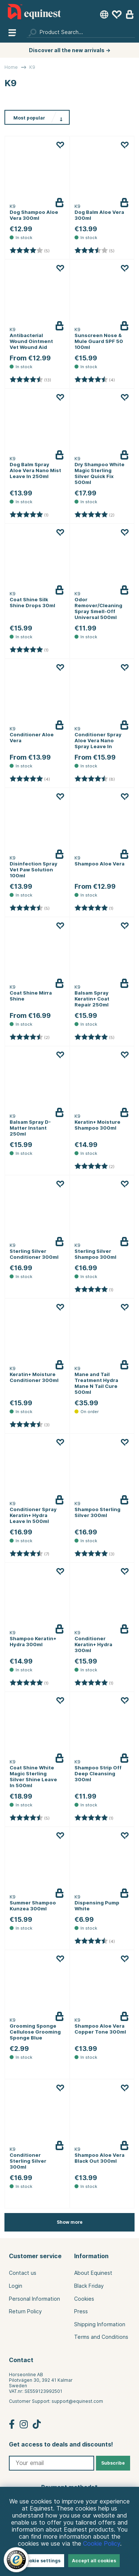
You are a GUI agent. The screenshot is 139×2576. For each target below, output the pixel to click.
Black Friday (89, 2286)
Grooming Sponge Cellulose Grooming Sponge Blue (35, 2032)
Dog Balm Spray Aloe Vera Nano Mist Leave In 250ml (35, 470)
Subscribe (113, 2463)
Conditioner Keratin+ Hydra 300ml (93, 1644)
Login (15, 2286)
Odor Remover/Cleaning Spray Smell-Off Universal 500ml (98, 608)
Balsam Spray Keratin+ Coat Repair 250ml (92, 999)
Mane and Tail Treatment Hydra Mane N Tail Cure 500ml (96, 1383)
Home (11, 67)
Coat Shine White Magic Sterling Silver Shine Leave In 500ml (33, 1776)
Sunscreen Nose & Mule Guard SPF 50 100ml (99, 341)
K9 (32, 67)
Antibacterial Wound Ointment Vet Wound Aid (31, 341)
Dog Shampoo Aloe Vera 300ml (34, 215)
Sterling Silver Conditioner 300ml (34, 1254)
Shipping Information (99, 2324)
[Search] (81, 32)
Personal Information (34, 2299)
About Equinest (93, 2273)
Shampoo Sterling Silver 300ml (97, 1512)
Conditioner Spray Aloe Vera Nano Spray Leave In (98, 740)
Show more (70, 2222)
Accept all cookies (94, 2560)
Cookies (84, 2299)
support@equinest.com (77, 2401)
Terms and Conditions (101, 2337)
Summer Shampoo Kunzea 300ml (33, 1905)
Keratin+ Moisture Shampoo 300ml (97, 1125)
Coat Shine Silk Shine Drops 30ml (32, 602)
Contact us (22, 2273)
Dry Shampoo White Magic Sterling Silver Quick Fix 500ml (100, 473)
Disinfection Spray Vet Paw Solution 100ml (33, 869)
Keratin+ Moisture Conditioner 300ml (34, 1377)
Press (81, 2311)
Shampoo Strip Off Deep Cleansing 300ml (98, 1773)
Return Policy (25, 2311)
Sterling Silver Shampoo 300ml (95, 1254)
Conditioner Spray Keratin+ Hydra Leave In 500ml (33, 1515)
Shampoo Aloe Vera (100, 864)
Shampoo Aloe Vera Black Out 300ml (100, 2158)
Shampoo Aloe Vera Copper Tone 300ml (100, 2029)
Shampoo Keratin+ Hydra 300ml (33, 1641)
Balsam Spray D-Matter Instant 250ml (30, 1128)
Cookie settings (41, 2560)
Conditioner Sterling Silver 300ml (28, 2161)
